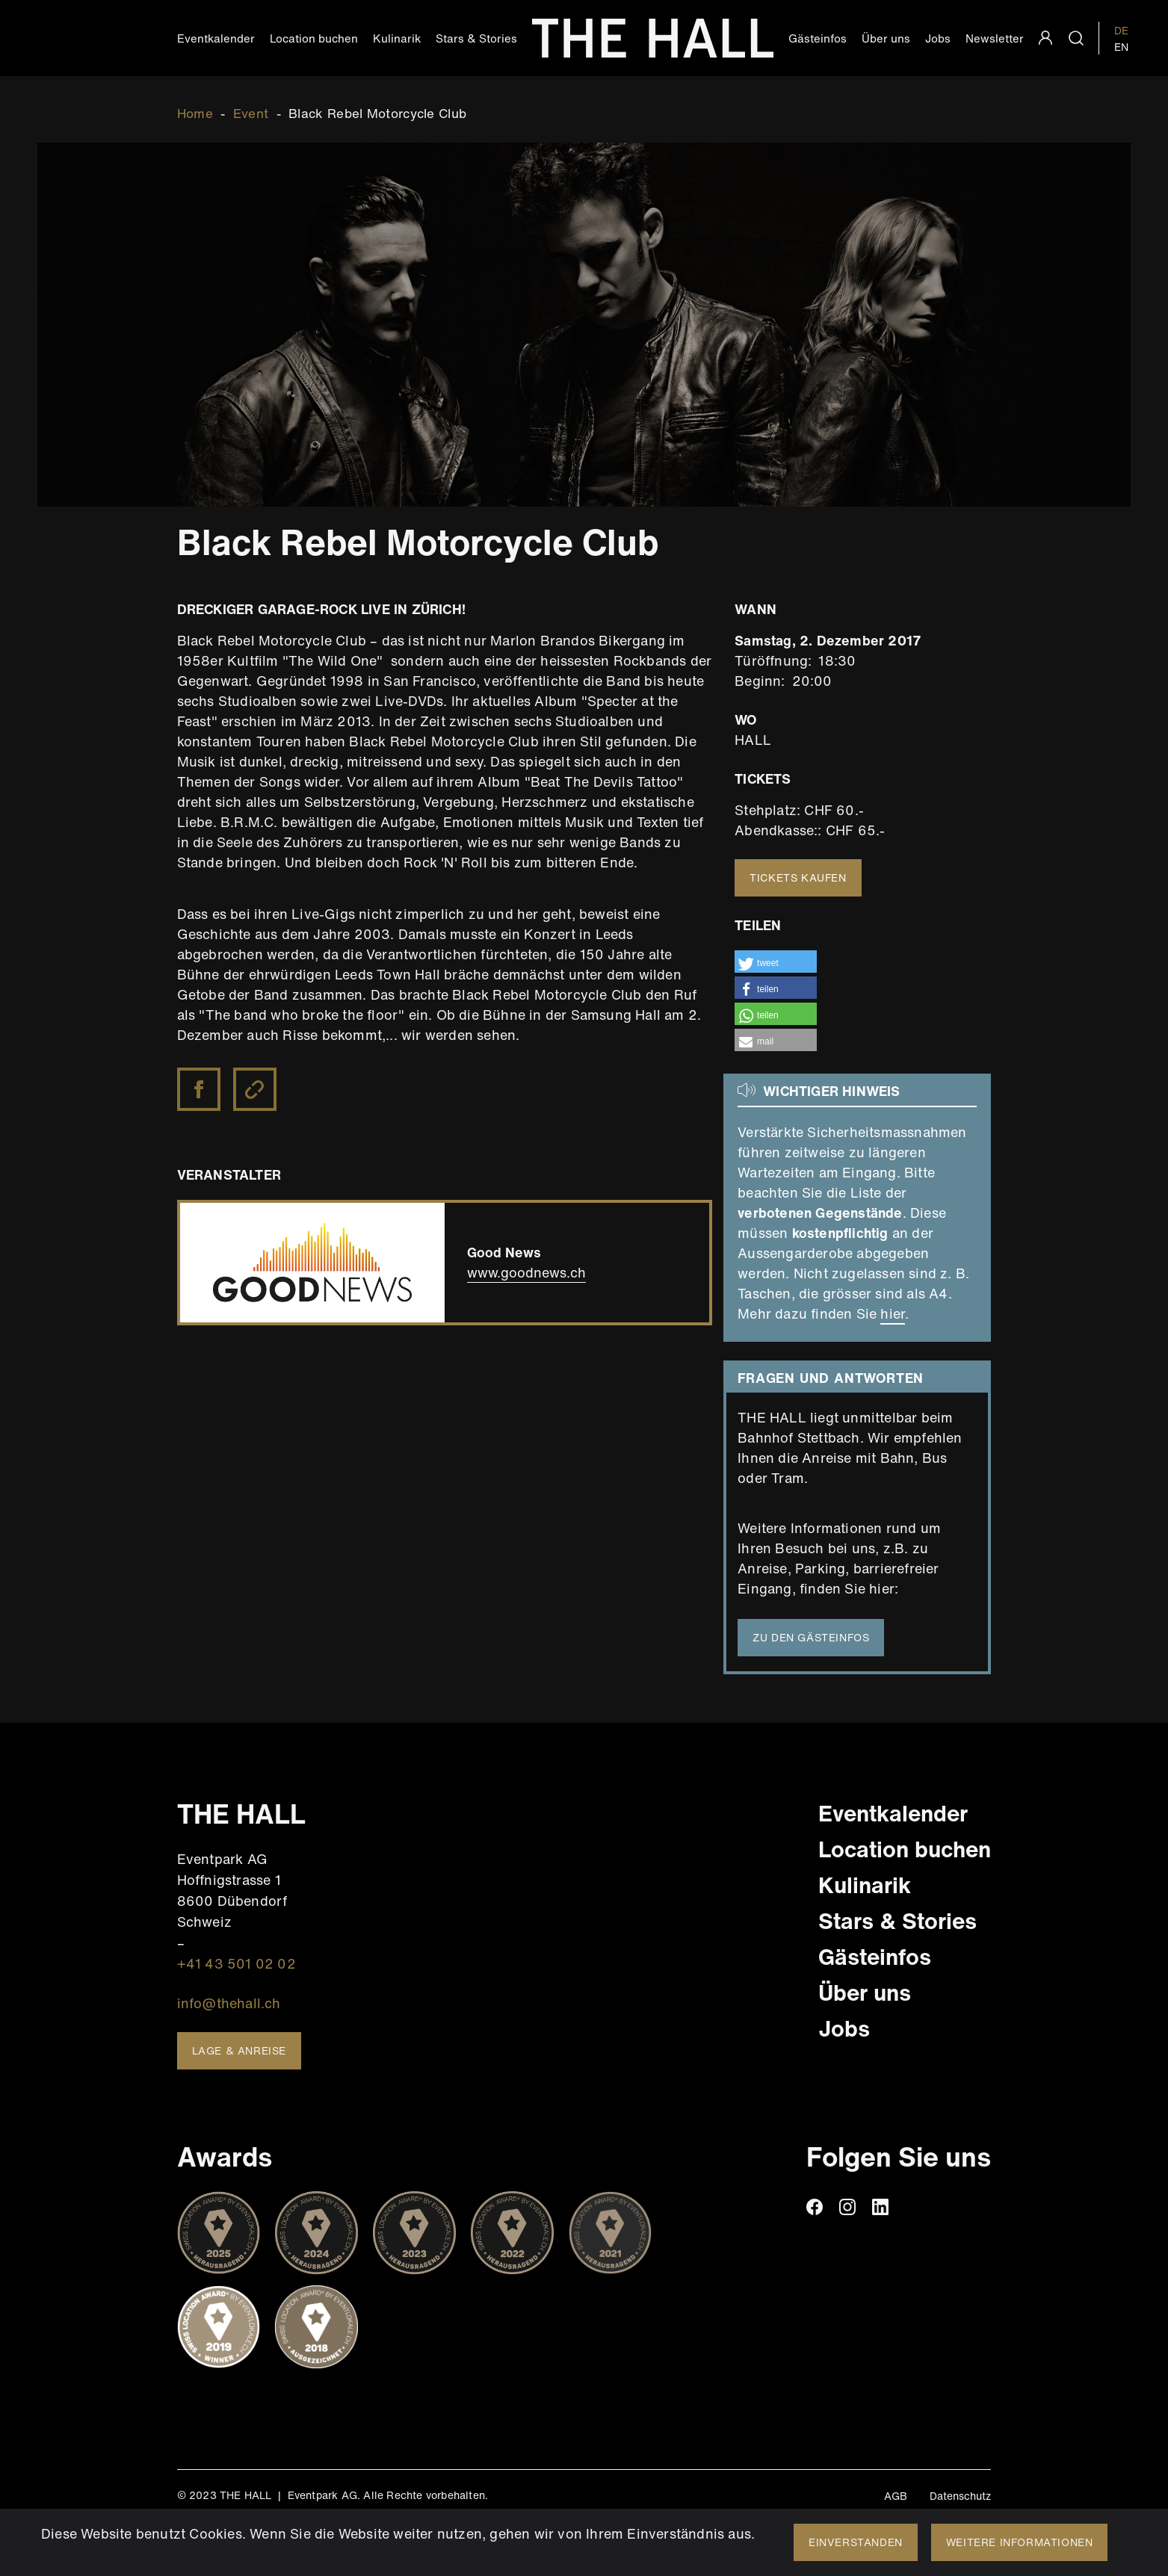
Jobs (938, 38)
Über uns (886, 38)
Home (195, 113)
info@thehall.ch (229, 2003)
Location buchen (314, 38)
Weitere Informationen (1019, 2542)
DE (1121, 30)
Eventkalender (216, 38)
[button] (776, 961)
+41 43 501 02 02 (236, 1963)
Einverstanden (856, 2542)
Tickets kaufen (798, 877)
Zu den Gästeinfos (811, 1637)
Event (251, 113)
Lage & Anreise (239, 2050)
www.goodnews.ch (526, 1272)
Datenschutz (960, 2496)
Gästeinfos (817, 38)
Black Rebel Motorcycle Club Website (256, 1090)
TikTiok (913, 2207)
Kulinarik (397, 38)
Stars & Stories (476, 38)
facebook (814, 2207)
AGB (895, 2496)
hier (892, 1313)
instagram (847, 2207)
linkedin (880, 2207)
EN (1121, 47)
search (1076, 38)
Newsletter (994, 38)
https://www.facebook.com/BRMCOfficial (200, 1078)
